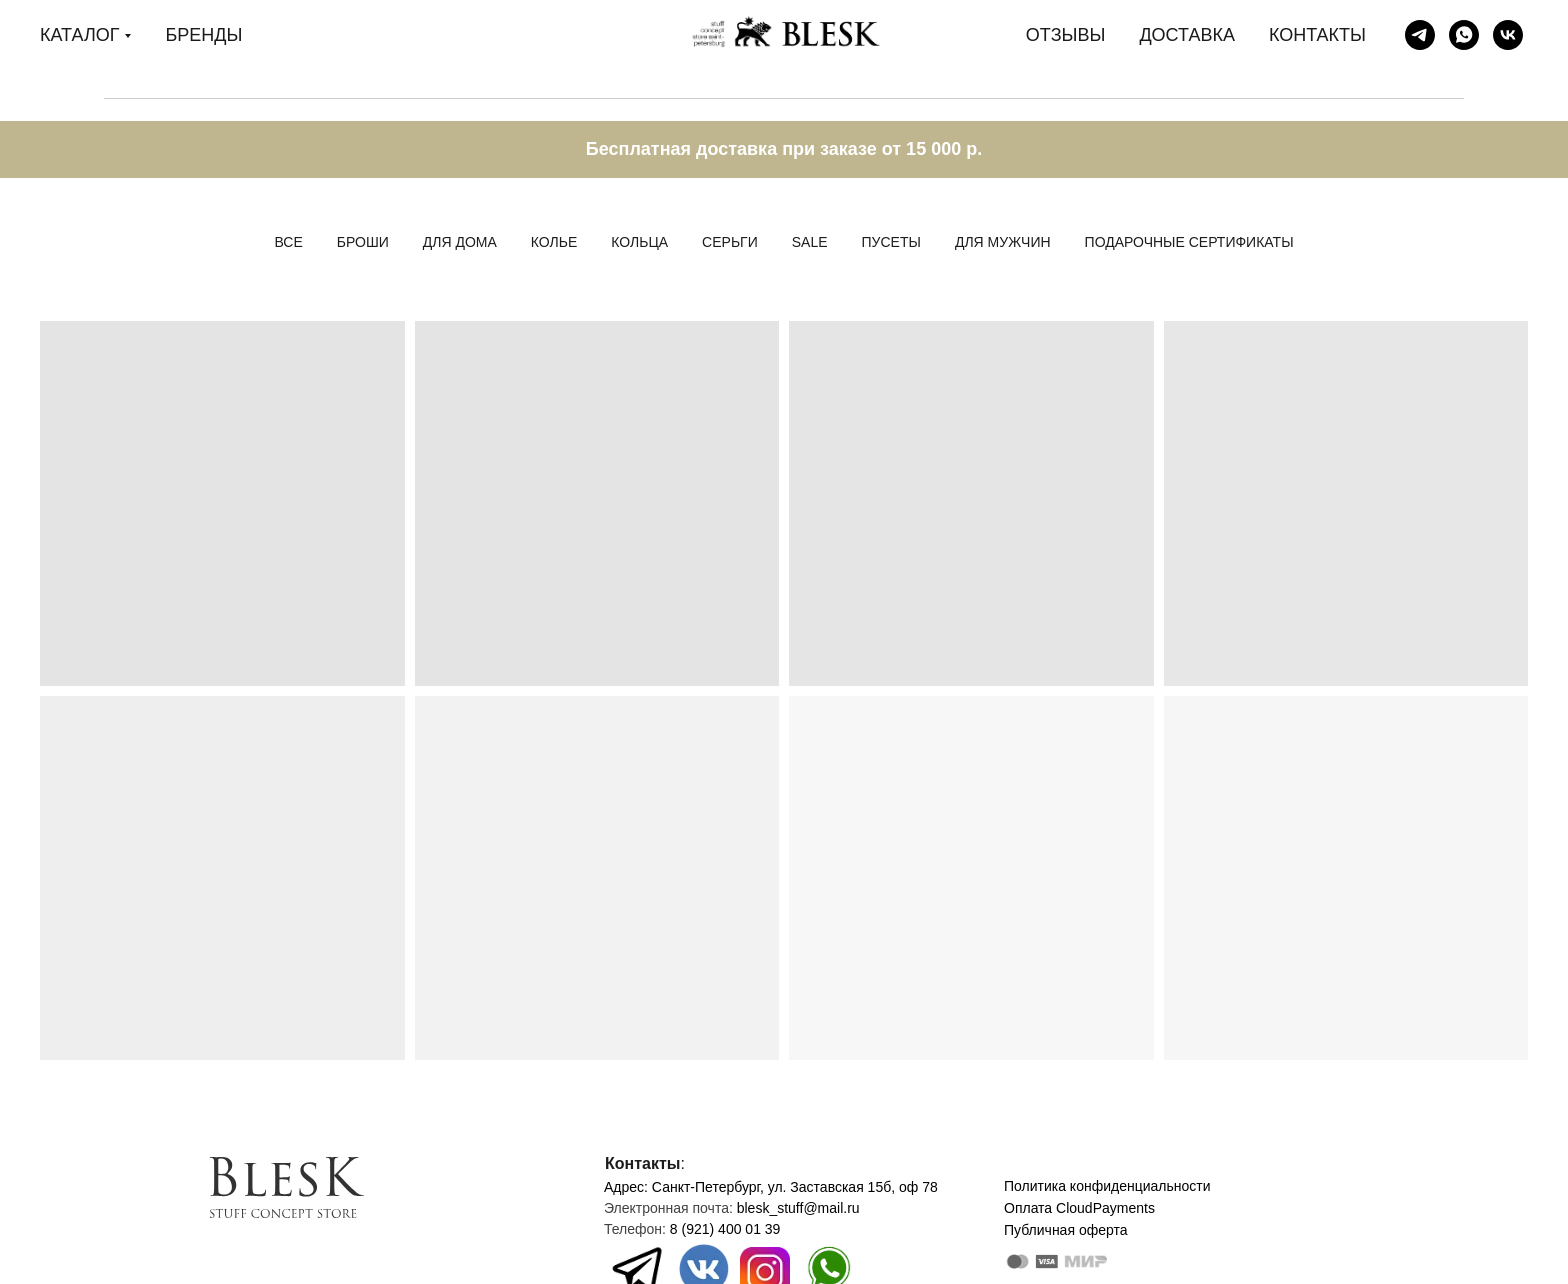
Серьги (730, 242)
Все (288, 242)
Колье (554, 242)
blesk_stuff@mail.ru (798, 1208)
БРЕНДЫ (203, 35)
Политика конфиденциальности (1107, 1186)
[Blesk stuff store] (1420, 35)
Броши (363, 242)
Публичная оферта (1066, 1230)
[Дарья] (1464, 35)
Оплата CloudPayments (1079, 1208)
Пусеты (891, 242)
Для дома (460, 242)
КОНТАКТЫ (1317, 35)
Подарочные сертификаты (1189, 242)
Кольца (639, 242)
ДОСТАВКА (1187, 35)
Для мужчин (1003, 242)
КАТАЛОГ (79, 35)
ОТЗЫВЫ (1066, 35)
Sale (810, 242)
